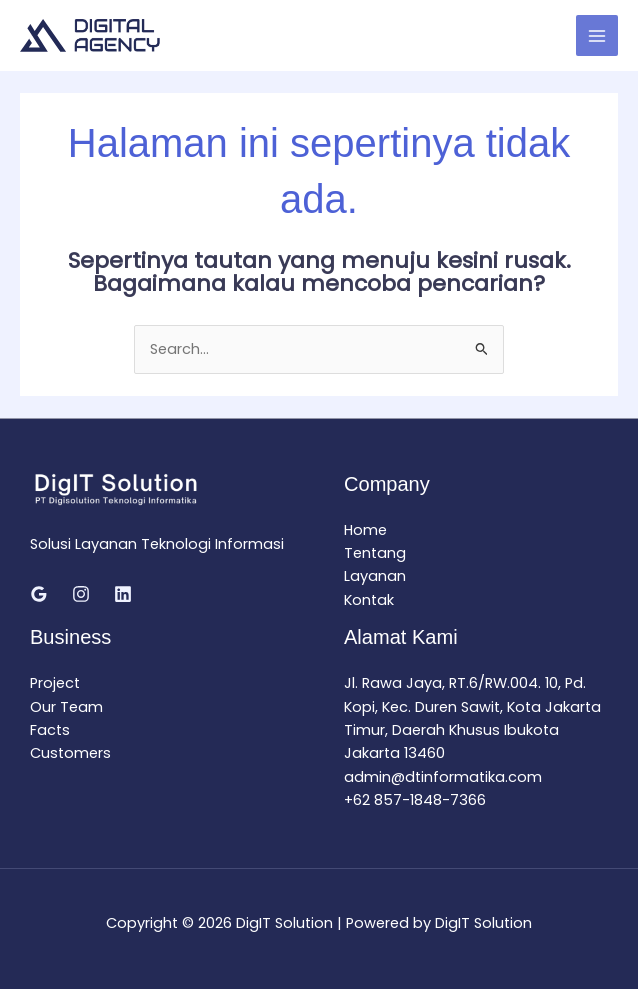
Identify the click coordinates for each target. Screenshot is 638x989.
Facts (50, 730)
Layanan (375, 576)
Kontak (369, 600)
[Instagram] (81, 594)
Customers (70, 753)
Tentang (375, 553)
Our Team (66, 707)
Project (55, 683)
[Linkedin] (123, 594)
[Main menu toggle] (597, 36)
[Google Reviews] (39, 594)
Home (365, 530)
